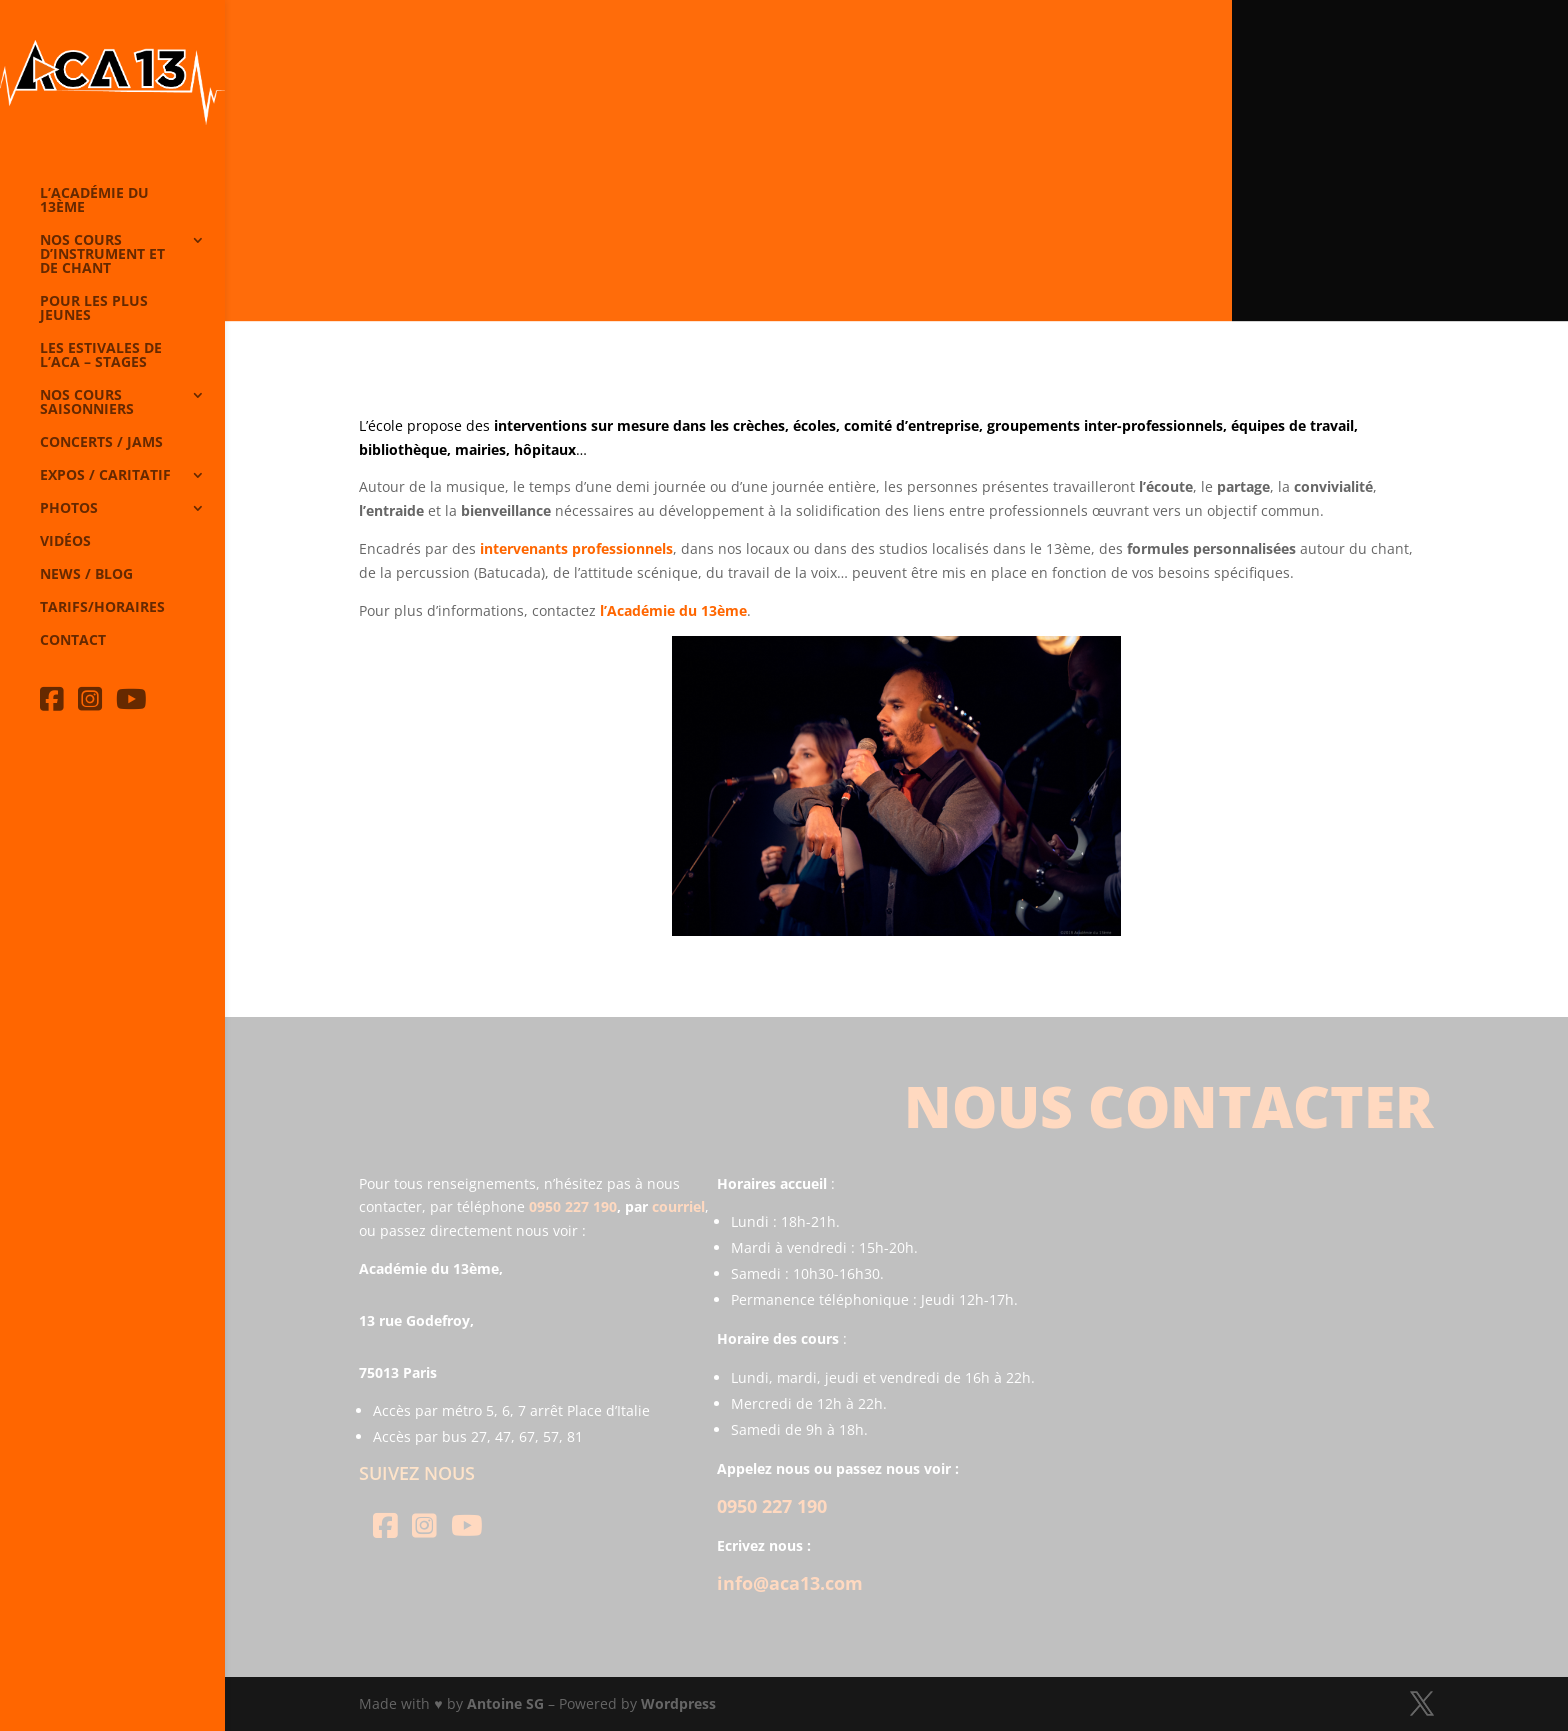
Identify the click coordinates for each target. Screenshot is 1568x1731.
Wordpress (678, 1703)
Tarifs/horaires (102, 608)
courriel (678, 1206)
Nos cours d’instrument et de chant (102, 255)
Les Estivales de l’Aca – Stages (101, 356)
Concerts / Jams (101, 443)
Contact (73, 641)
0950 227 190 (573, 1206)
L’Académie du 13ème (94, 201)
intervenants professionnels (576, 548)
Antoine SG (505, 1703)
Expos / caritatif (105, 476)
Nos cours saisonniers (87, 403)
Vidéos (65, 542)
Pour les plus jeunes (94, 309)
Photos (69, 509)
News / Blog (86, 575)
